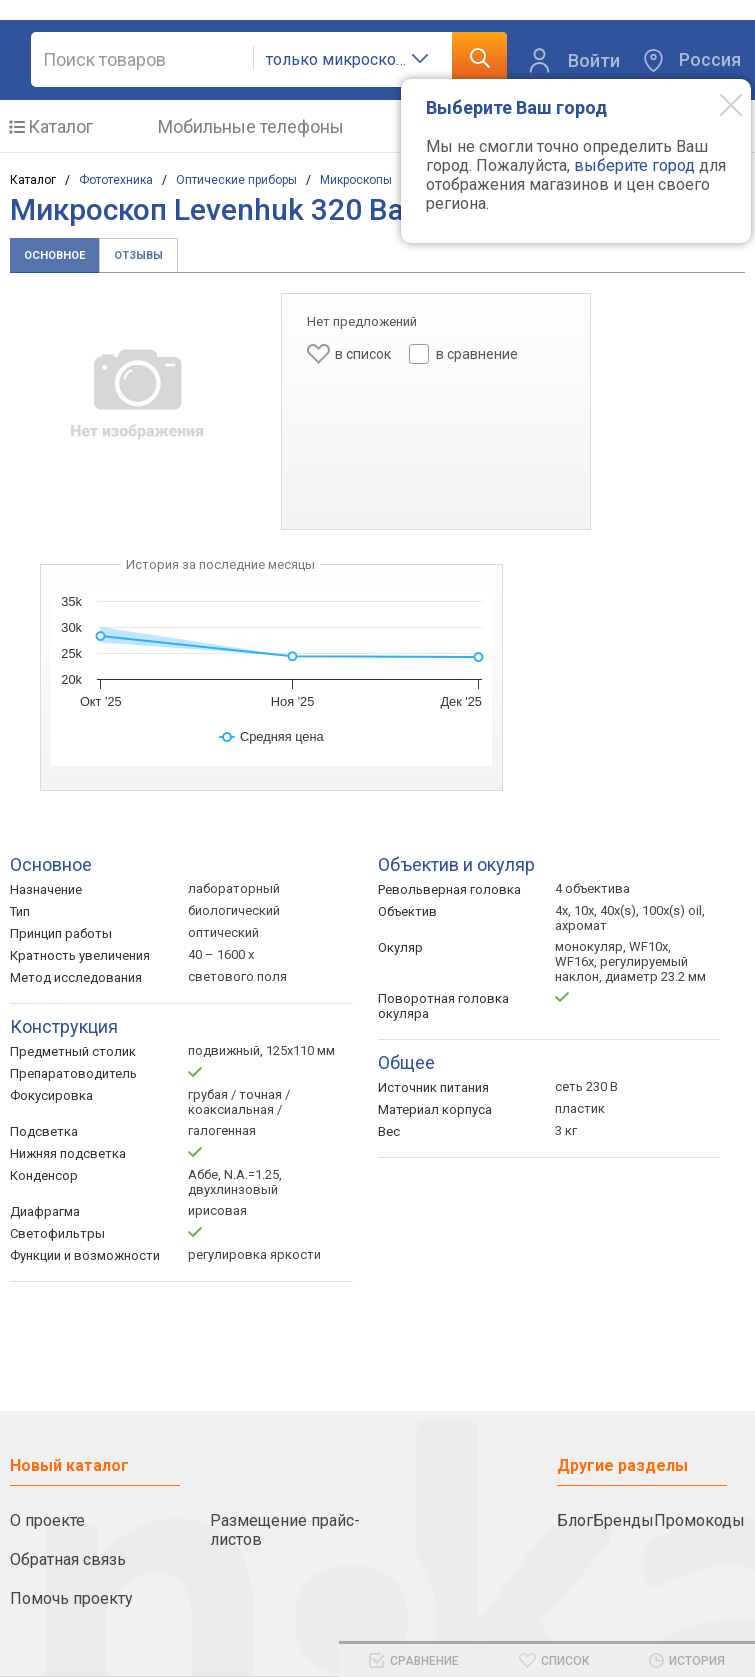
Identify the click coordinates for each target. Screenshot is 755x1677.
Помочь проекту (71, 1598)
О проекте (47, 1520)
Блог (575, 1520)
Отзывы (138, 255)
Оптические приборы (236, 180)
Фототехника (116, 180)
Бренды (623, 1520)
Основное (54, 255)
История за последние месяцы (220, 564)
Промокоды (699, 1520)
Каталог (60, 126)
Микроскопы (356, 180)
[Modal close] (716, 104)
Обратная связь (68, 1559)
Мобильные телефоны (251, 126)
